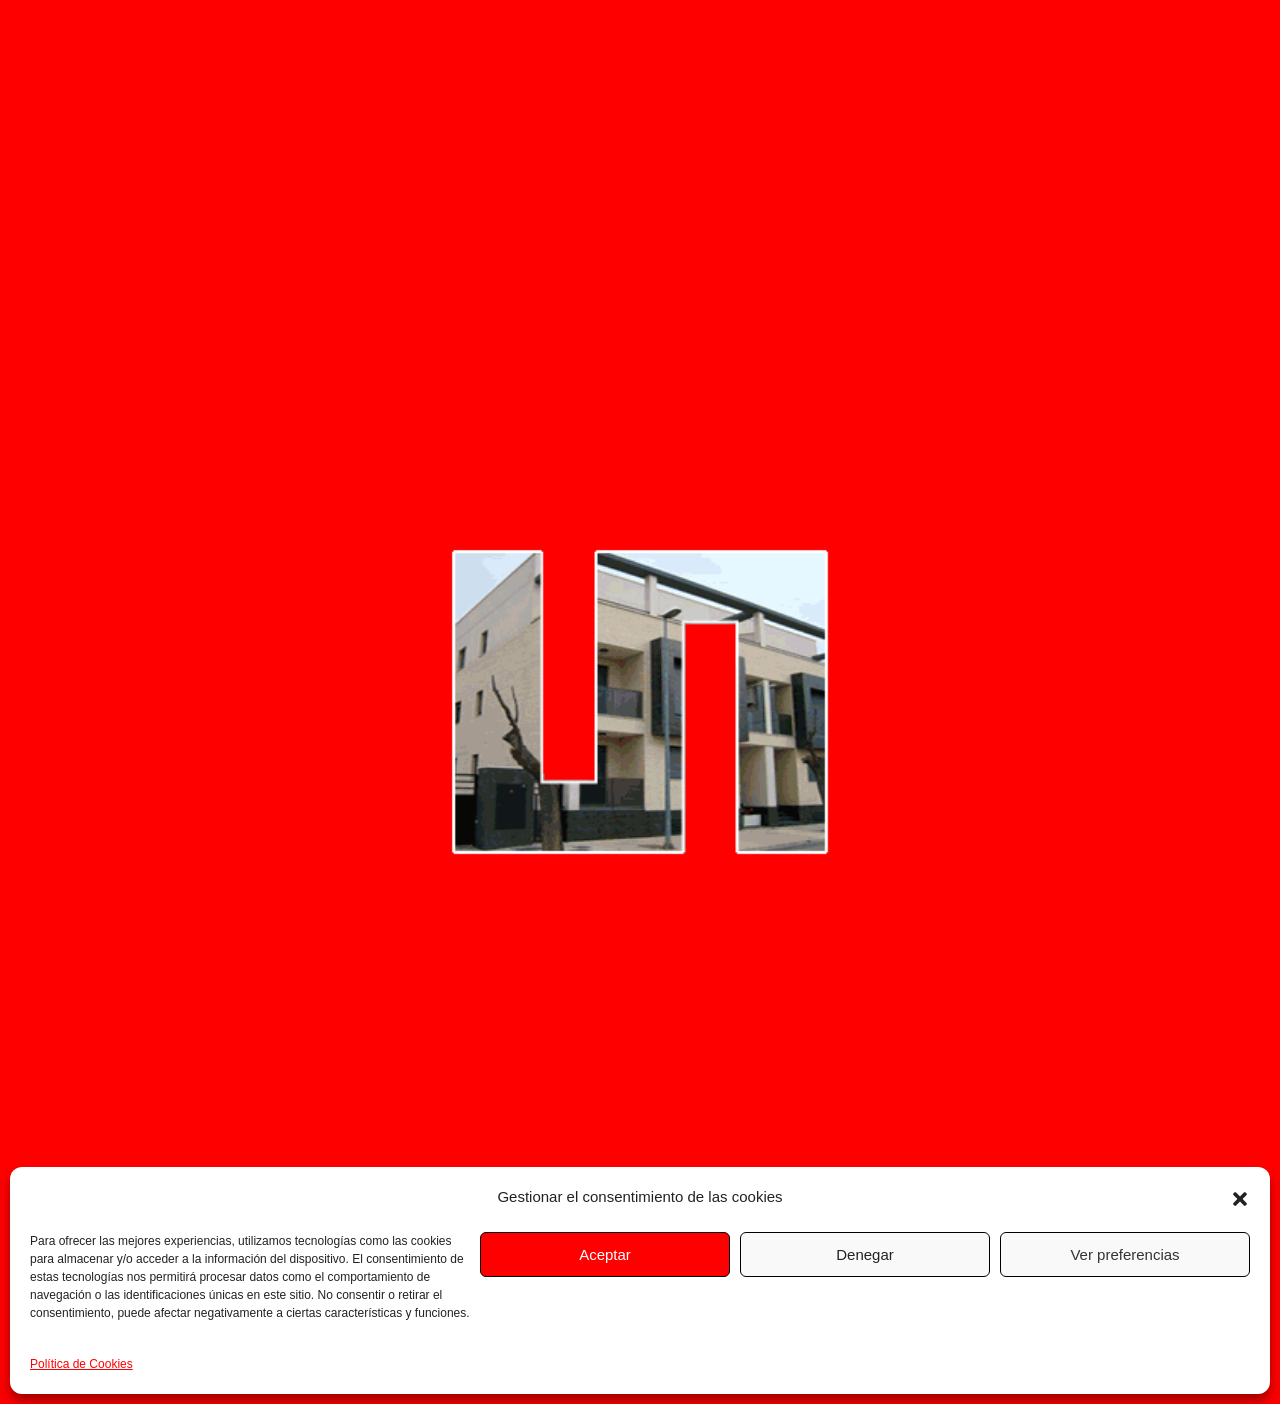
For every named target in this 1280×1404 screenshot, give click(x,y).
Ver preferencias (1124, 1254)
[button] (1240, 1197)
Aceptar (605, 1254)
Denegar (865, 1254)
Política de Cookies (81, 1364)
